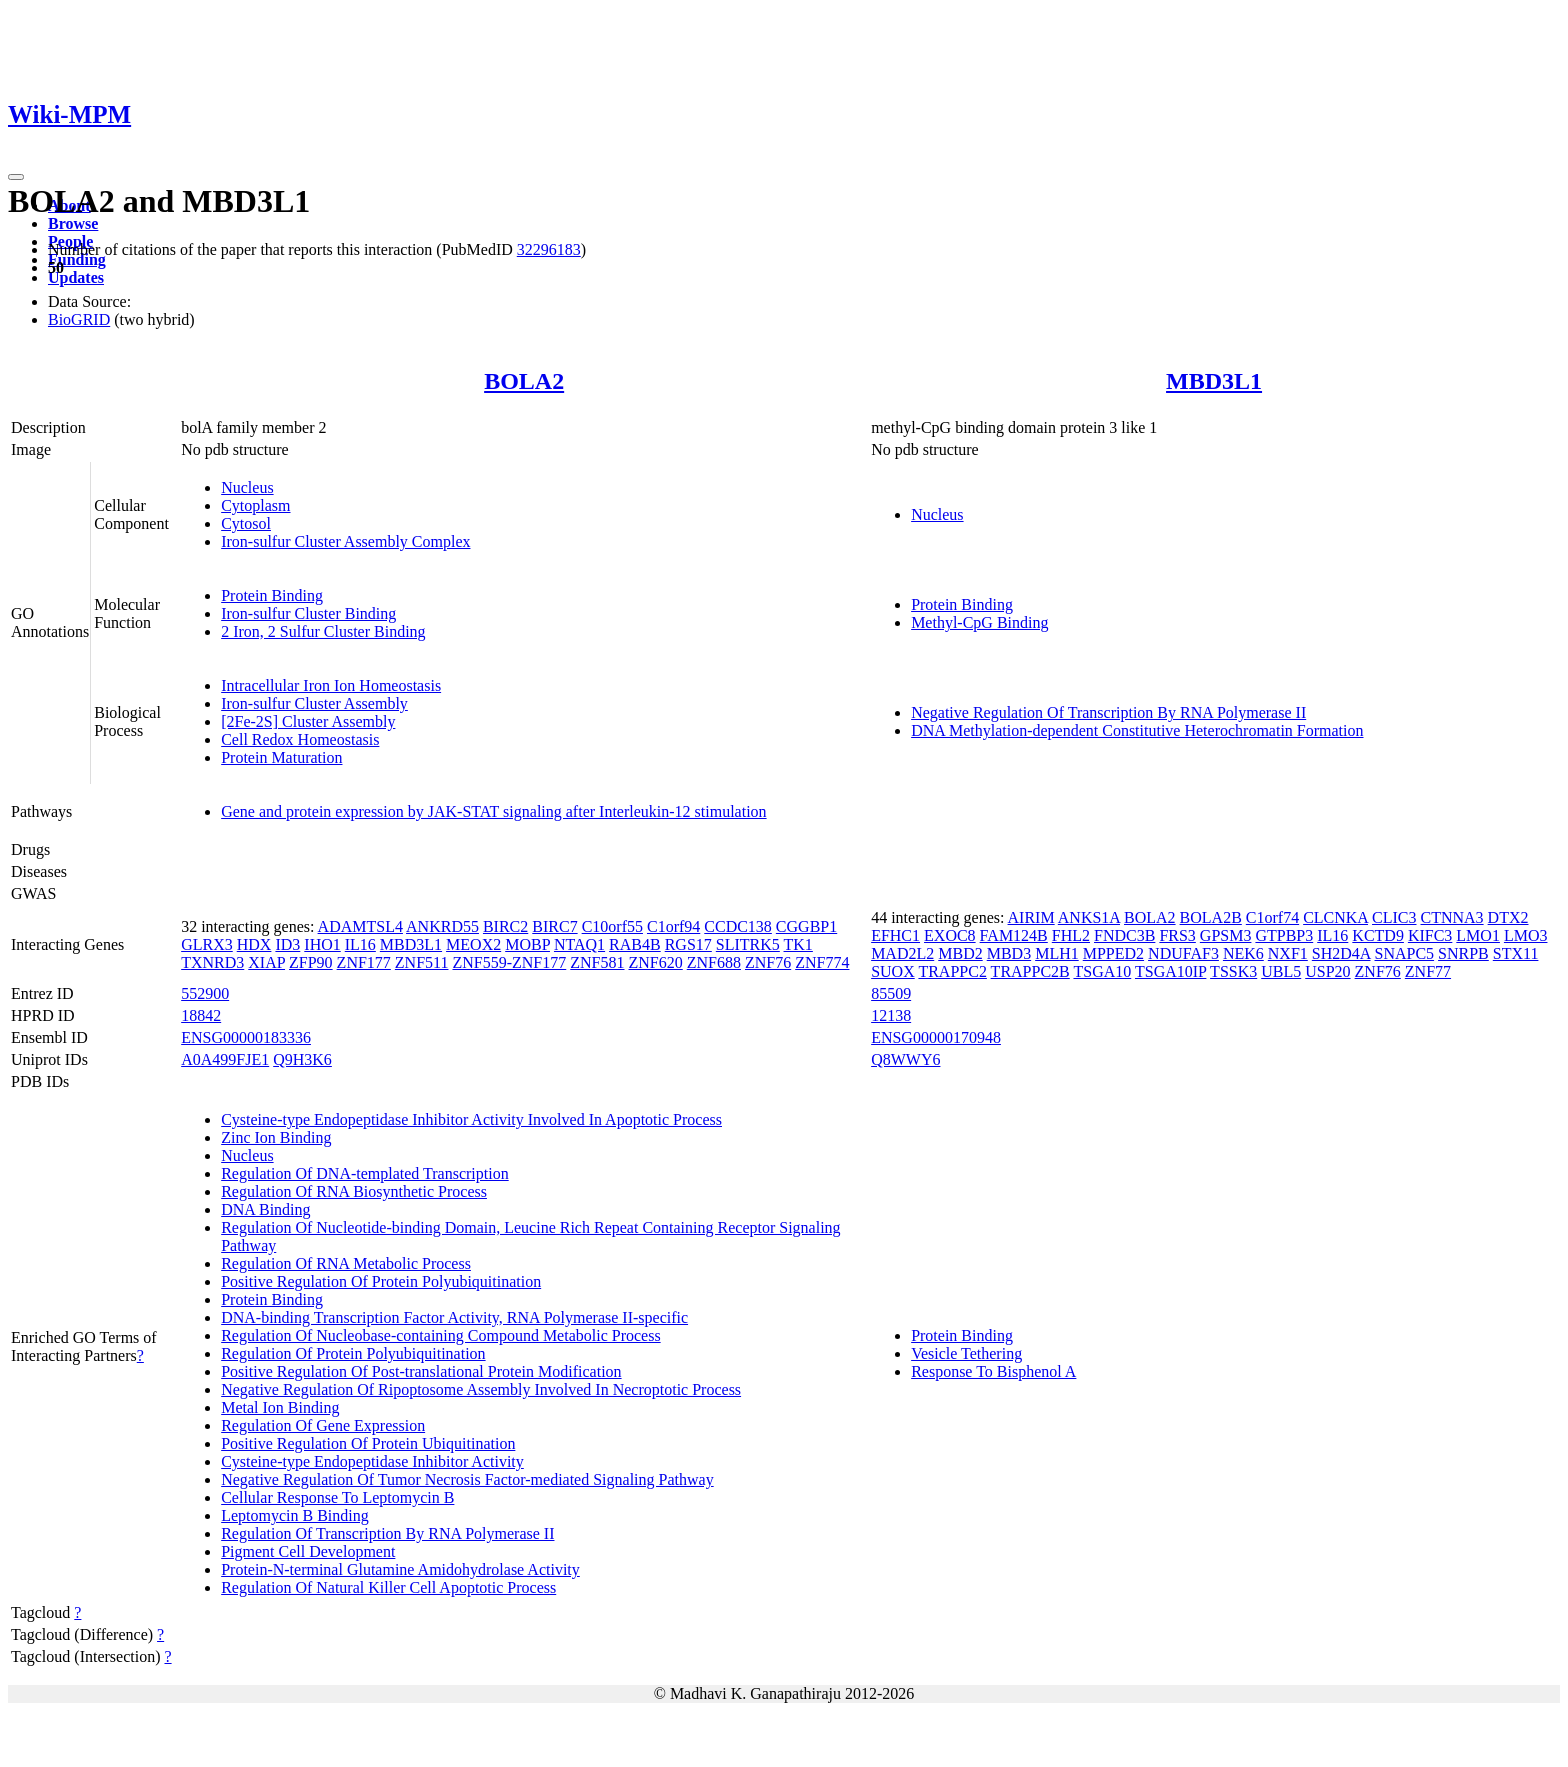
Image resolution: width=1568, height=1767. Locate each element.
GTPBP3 (1284, 935)
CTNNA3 (1452, 917)
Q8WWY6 (905, 1059)
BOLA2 (524, 381)
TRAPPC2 (952, 971)
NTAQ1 (579, 944)
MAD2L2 (902, 953)
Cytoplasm (255, 505)
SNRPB (1463, 953)
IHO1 (322, 944)
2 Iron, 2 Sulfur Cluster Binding (323, 631)
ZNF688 (714, 962)
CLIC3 (1394, 917)
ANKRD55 (442, 926)
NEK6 (1243, 953)
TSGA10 (1102, 971)
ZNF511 (422, 962)
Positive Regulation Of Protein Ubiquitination (368, 1443)
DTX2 (1508, 917)
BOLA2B (1211, 917)
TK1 (798, 944)
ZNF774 (822, 962)
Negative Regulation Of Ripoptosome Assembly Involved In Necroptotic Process (481, 1389)
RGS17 (688, 944)
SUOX (893, 971)
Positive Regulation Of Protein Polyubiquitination (381, 1281)
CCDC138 (738, 926)
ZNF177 (364, 962)
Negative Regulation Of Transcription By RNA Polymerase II (1108, 712)
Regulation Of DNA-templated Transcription (365, 1173)
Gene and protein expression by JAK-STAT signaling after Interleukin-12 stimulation (493, 811)
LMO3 (1526, 935)
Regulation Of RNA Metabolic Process (346, 1263)
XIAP (266, 962)
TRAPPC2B (1030, 971)
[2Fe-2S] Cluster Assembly (308, 721)
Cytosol (246, 523)
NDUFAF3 (1183, 953)
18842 (201, 1015)
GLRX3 (207, 944)
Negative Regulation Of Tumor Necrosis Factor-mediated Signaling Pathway (467, 1479)
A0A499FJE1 (225, 1059)
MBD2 (960, 953)
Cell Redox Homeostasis (300, 739)
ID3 (287, 944)
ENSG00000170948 (936, 1037)
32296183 (549, 249)
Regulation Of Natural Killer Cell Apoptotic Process (388, 1587)
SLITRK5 (748, 944)
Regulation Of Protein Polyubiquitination (353, 1353)
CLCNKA (1335, 917)
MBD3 (1009, 953)
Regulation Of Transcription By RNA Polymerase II (387, 1533)
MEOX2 (473, 944)
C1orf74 (1272, 917)
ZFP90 (311, 962)
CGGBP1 (806, 926)
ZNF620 (656, 962)
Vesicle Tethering (966, 1353)
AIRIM (1031, 917)
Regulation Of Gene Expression (323, 1425)
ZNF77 (1428, 971)
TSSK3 (1233, 971)
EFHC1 (895, 935)
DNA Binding (265, 1209)
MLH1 (1057, 953)
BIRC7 (554, 926)
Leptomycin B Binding (295, 1515)
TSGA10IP (1170, 971)
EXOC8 (950, 935)
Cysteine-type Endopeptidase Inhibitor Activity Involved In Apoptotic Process (471, 1119)
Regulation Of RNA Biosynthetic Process (354, 1191)
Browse (73, 223)
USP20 (1327, 971)
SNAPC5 (1405, 953)
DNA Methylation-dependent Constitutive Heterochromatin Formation (1137, 730)
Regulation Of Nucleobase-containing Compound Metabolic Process (440, 1335)
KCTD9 (1378, 935)
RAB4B (635, 944)
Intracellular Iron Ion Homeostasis (331, 685)
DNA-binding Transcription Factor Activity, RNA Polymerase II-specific (454, 1317)
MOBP (527, 944)
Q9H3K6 (302, 1059)
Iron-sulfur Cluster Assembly (314, 703)
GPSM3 (1226, 935)
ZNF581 (597, 962)
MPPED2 (1113, 953)
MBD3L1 (1214, 381)
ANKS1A (1089, 917)
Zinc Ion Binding (276, 1137)
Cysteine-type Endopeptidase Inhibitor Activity (372, 1461)
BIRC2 (505, 926)
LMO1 (1478, 935)
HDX (254, 944)
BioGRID (79, 319)
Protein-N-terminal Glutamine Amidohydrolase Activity (400, 1569)
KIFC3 (1430, 935)
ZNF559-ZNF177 (509, 962)
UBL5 (1281, 971)
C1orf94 (673, 926)
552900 (205, 993)
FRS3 (1177, 935)
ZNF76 (768, 962)
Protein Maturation (281, 757)
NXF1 (1288, 953)
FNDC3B (1124, 935)
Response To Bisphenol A (993, 1371)
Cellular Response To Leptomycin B (337, 1497)
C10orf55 (612, 926)
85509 (891, 993)
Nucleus (247, 487)
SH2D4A (1341, 953)
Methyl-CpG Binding (979, 622)
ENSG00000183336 (246, 1037)
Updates (76, 277)
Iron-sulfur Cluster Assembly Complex (345, 541)
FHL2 (1071, 935)
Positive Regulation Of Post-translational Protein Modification (421, 1371)
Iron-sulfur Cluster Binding (308, 613)
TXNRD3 (212, 962)
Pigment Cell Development (308, 1551)
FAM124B (1014, 935)
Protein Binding (272, 595)
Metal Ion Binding (280, 1407)
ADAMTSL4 (360, 926)
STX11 (1516, 953)
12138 (891, 1015)
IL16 (360, 944)
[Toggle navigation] (16, 177)
